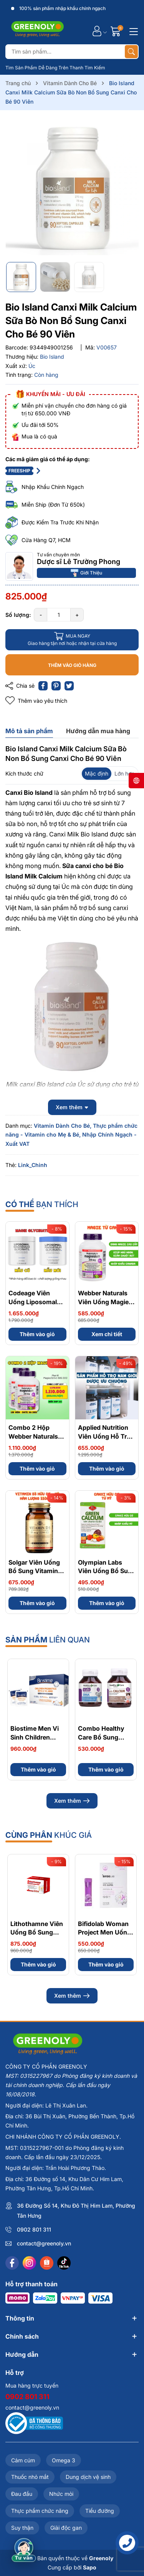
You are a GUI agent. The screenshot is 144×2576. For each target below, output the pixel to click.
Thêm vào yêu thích (36, 700)
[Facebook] (12, 2263)
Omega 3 (63, 2460)
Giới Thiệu (86, 573)
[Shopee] (46, 2263)
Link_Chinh (32, 1165)
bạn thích (41, 1204)
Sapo (89, 2567)
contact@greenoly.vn (44, 2243)
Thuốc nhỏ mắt (30, 2477)
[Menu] (132, 31)
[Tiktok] (64, 2263)
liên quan (47, 1639)
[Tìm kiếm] (131, 51)
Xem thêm (72, 1800)
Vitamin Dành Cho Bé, (62, 1125)
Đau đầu (21, 2493)
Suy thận (22, 2527)
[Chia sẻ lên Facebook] (43, 685)
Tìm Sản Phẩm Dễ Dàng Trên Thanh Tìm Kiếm (55, 68)
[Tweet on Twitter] (69, 685)
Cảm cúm (23, 2460)
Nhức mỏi (61, 2493)
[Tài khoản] (97, 31)
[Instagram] (29, 2263)
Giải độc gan (66, 2527)
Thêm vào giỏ (37, 1334)
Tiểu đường (99, 2510)
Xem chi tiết (106, 1334)
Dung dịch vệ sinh (88, 2477)
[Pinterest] (56, 685)
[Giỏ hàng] (116, 31)
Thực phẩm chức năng (39, 2510)
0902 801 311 (34, 2229)
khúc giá (48, 1835)
